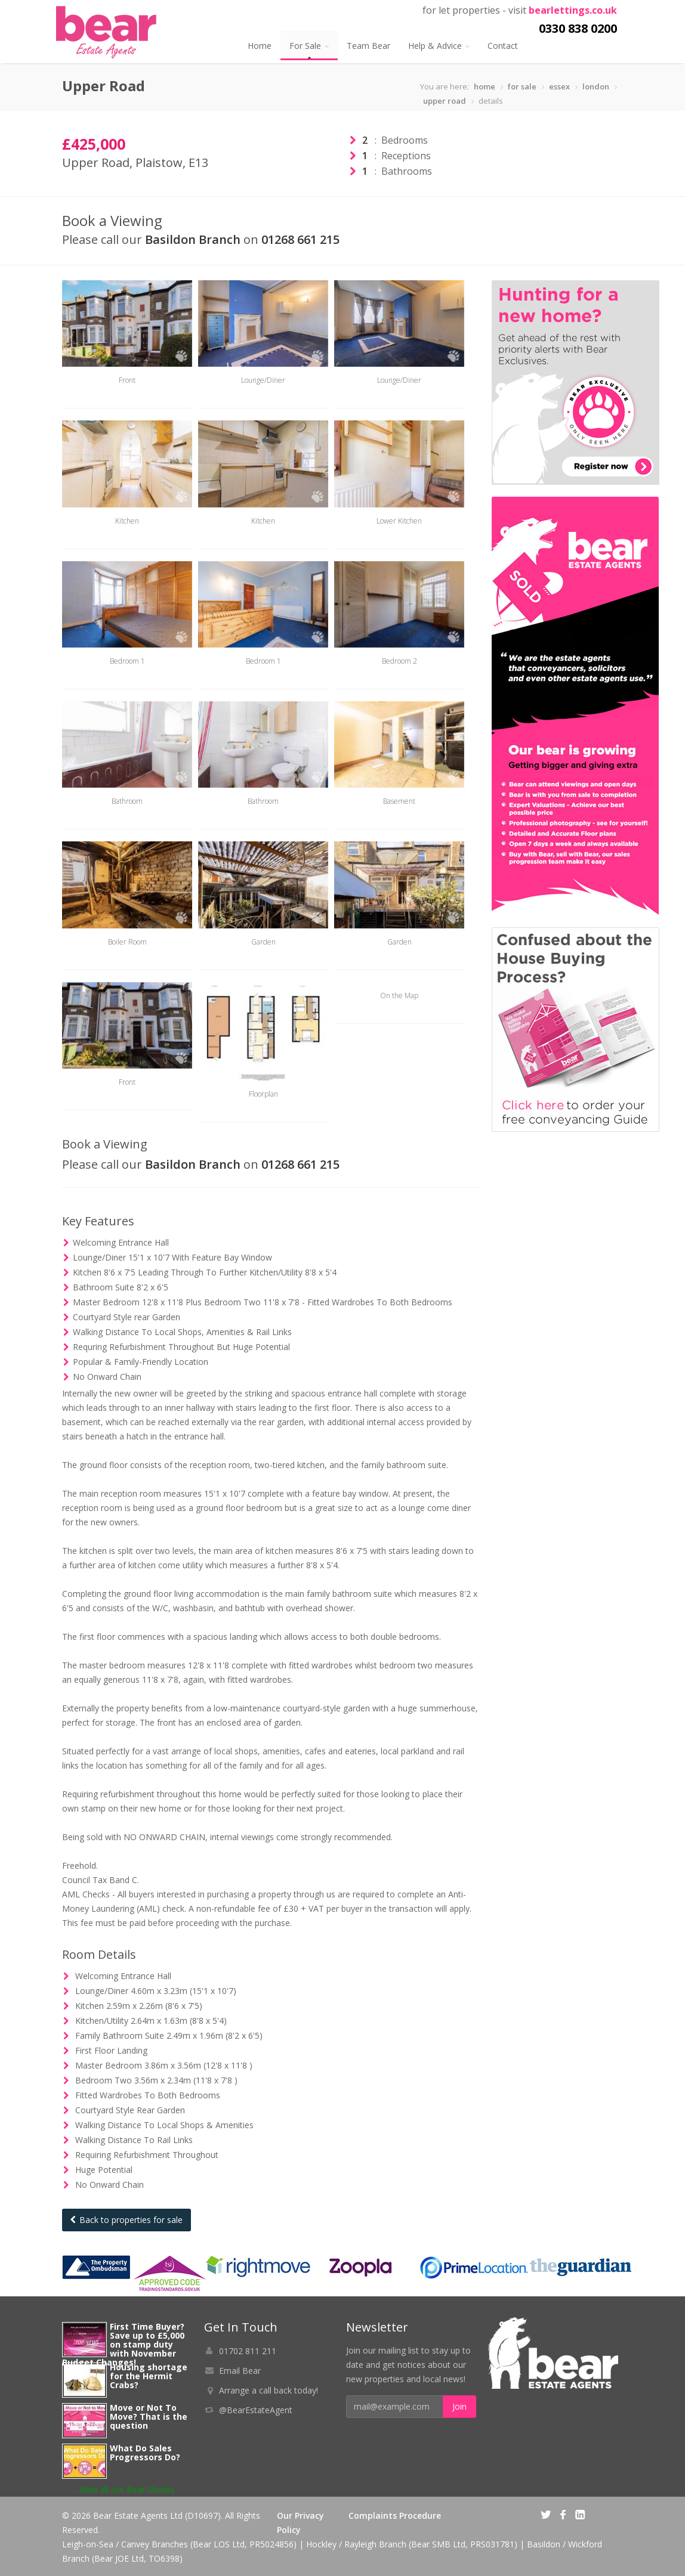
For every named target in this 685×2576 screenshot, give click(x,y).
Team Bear (368, 45)
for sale (522, 86)
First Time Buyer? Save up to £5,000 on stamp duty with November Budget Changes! (123, 2344)
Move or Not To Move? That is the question (148, 2416)
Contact (502, 45)
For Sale (309, 45)
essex (559, 86)
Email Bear (240, 2370)
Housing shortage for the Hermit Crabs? (148, 2376)
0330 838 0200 (578, 28)
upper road (444, 100)
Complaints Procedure (394, 2515)
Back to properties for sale (126, 2219)
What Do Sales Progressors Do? (145, 2452)
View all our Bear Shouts (127, 2489)
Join (459, 2406)
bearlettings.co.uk (573, 10)
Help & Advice (439, 45)
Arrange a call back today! (268, 2390)
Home (259, 45)
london (595, 86)
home (484, 86)
